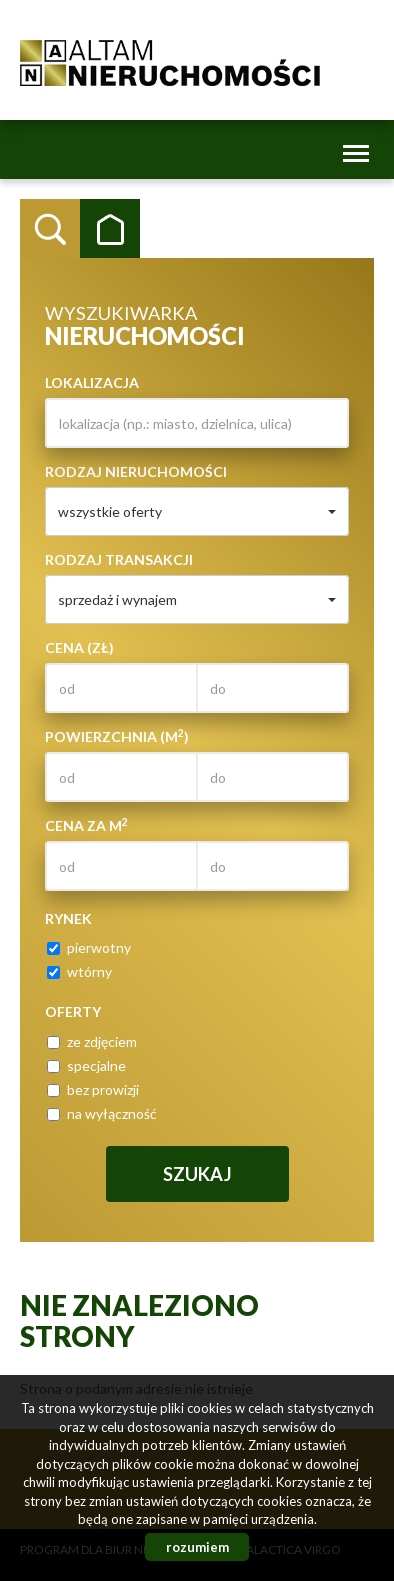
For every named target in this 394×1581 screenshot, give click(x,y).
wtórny (79, 971)
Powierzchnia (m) (117, 736)
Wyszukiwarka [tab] (50, 229)
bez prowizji (93, 1089)
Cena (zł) (79, 647)
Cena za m (86, 825)
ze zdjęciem (92, 1041)
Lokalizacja (92, 382)
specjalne (86, 1065)
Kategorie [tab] (110, 229)
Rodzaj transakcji (119, 559)
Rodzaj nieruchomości (136, 471)
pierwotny (89, 947)
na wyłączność (102, 1113)
